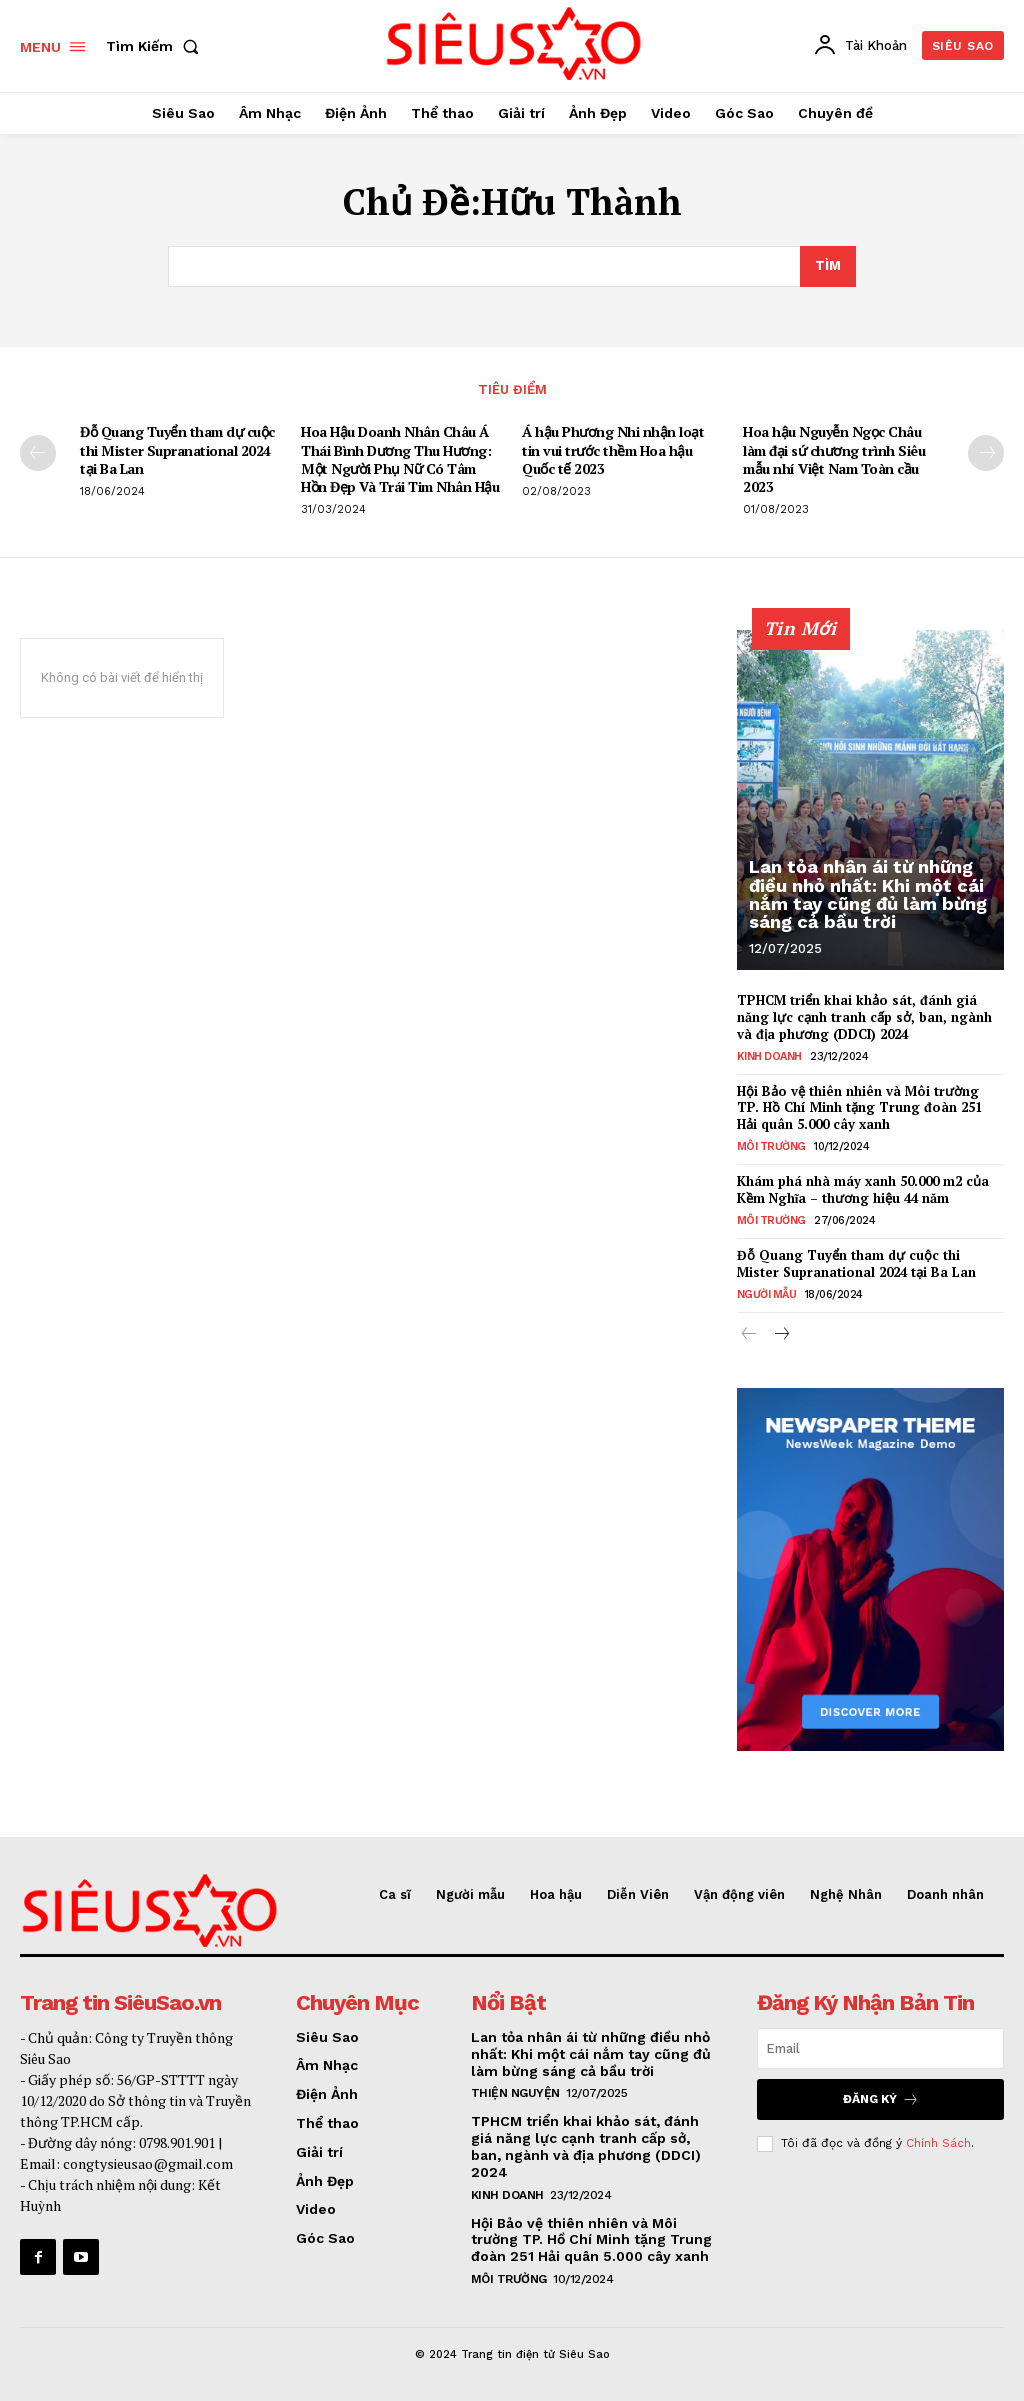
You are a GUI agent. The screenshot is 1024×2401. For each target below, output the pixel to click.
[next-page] (986, 453)
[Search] (828, 267)
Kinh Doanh (769, 1055)
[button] (156, 46)
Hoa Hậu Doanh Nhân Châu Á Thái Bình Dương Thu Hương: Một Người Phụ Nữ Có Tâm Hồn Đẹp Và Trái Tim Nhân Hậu (400, 459)
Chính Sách (938, 2143)
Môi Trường (771, 1146)
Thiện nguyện (515, 2093)
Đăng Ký (881, 2098)
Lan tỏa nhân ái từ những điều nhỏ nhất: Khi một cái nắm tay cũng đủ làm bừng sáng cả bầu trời (867, 894)
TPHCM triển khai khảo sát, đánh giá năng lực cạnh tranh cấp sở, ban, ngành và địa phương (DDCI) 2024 (864, 1017)
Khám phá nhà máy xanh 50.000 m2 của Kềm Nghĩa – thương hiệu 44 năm (863, 1189)
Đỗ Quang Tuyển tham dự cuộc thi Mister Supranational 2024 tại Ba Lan (177, 449)
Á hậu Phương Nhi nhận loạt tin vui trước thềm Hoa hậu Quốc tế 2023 (613, 449)
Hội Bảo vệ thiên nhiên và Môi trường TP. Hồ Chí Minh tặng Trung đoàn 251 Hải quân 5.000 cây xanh (859, 1107)
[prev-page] (38, 453)
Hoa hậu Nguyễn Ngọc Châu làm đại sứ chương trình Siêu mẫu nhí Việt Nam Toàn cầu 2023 (834, 459)
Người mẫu (767, 1294)
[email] (880, 2047)
